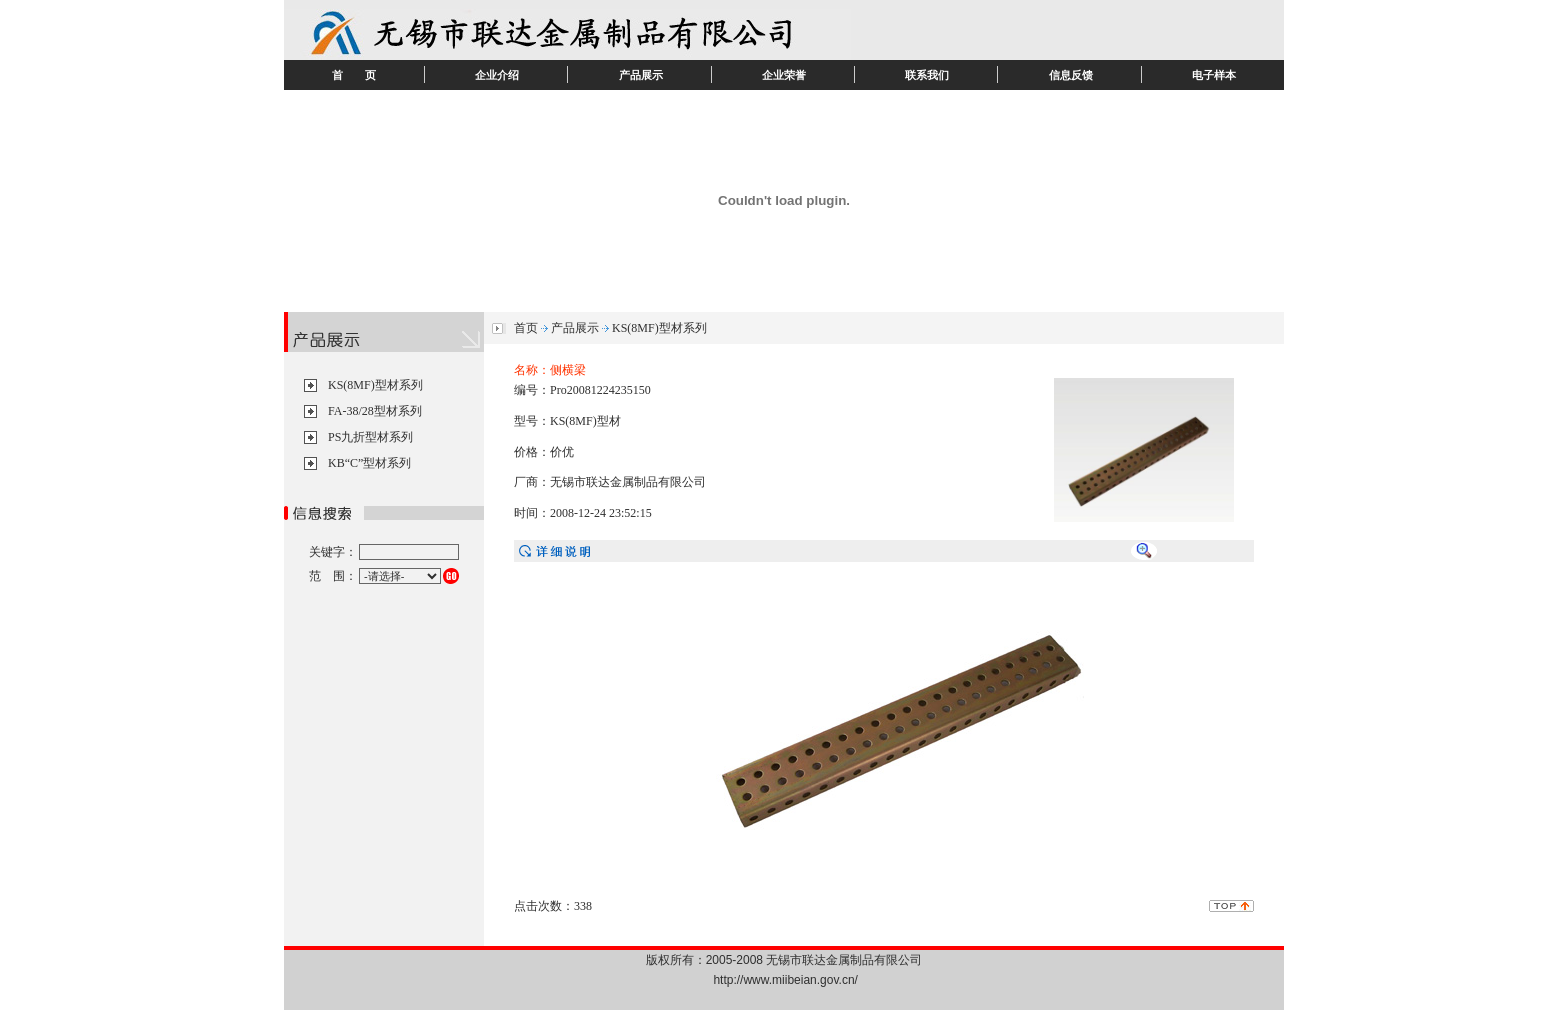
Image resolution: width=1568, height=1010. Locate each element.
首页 (526, 328)
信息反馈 (1071, 75)
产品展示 (641, 75)
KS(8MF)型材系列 (375, 385)
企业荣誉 (784, 75)
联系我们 (927, 75)
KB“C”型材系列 (369, 463)
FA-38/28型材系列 (375, 411)
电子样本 (1214, 75)
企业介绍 (497, 75)
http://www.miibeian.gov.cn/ (785, 980)
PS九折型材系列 (370, 437)
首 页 (354, 75)
